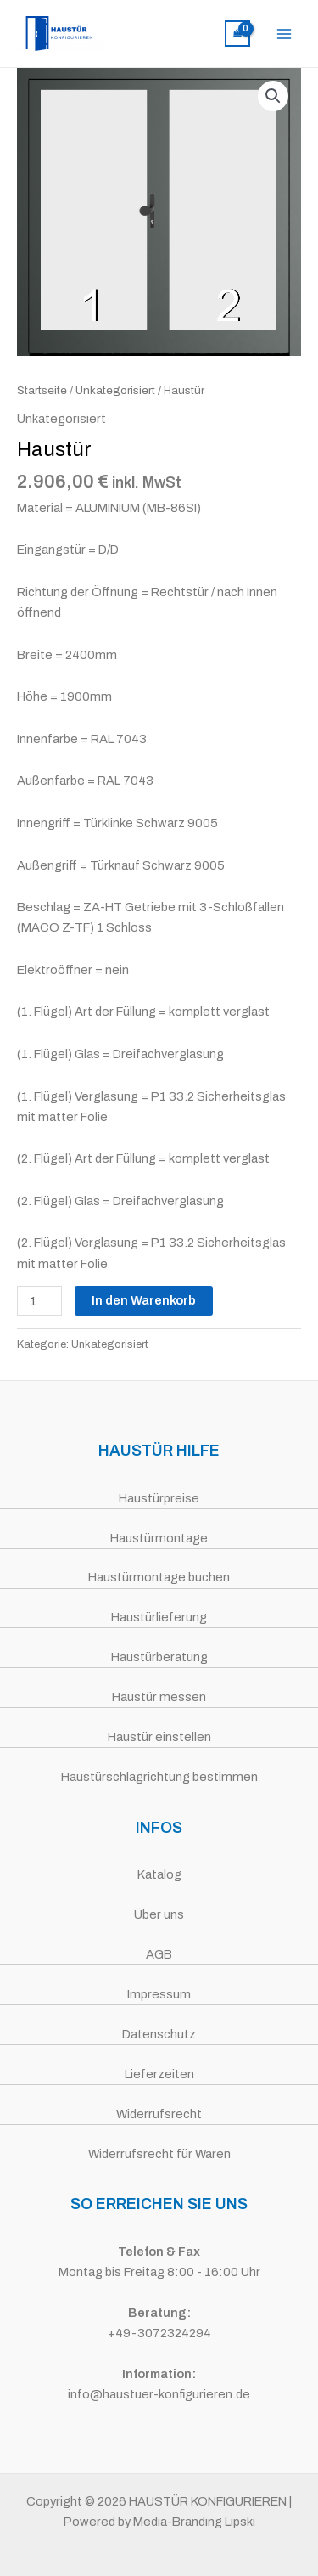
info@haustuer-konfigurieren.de (159, 2394)
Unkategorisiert (115, 390)
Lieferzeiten (159, 2074)
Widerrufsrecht (159, 2114)
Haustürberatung (159, 1657)
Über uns (159, 1914)
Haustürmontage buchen (159, 1577)
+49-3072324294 (159, 2333)
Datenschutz (159, 2034)
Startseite (42, 390)
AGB (159, 1954)
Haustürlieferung (159, 1617)
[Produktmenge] (39, 1301)
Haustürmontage (159, 1538)
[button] (273, 96)
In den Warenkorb (144, 1300)
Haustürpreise (159, 1498)
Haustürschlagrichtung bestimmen (159, 1777)
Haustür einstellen (159, 1737)
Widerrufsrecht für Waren (159, 2154)
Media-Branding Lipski (194, 2521)
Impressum (159, 1994)
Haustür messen (159, 1697)
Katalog (159, 1874)
